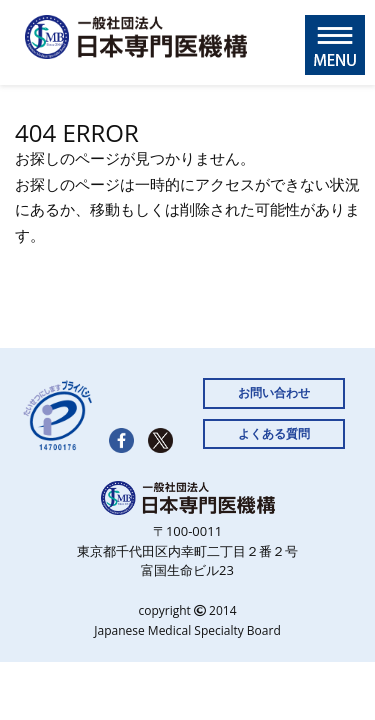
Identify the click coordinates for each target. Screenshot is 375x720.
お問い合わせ (274, 392)
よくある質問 (274, 433)
